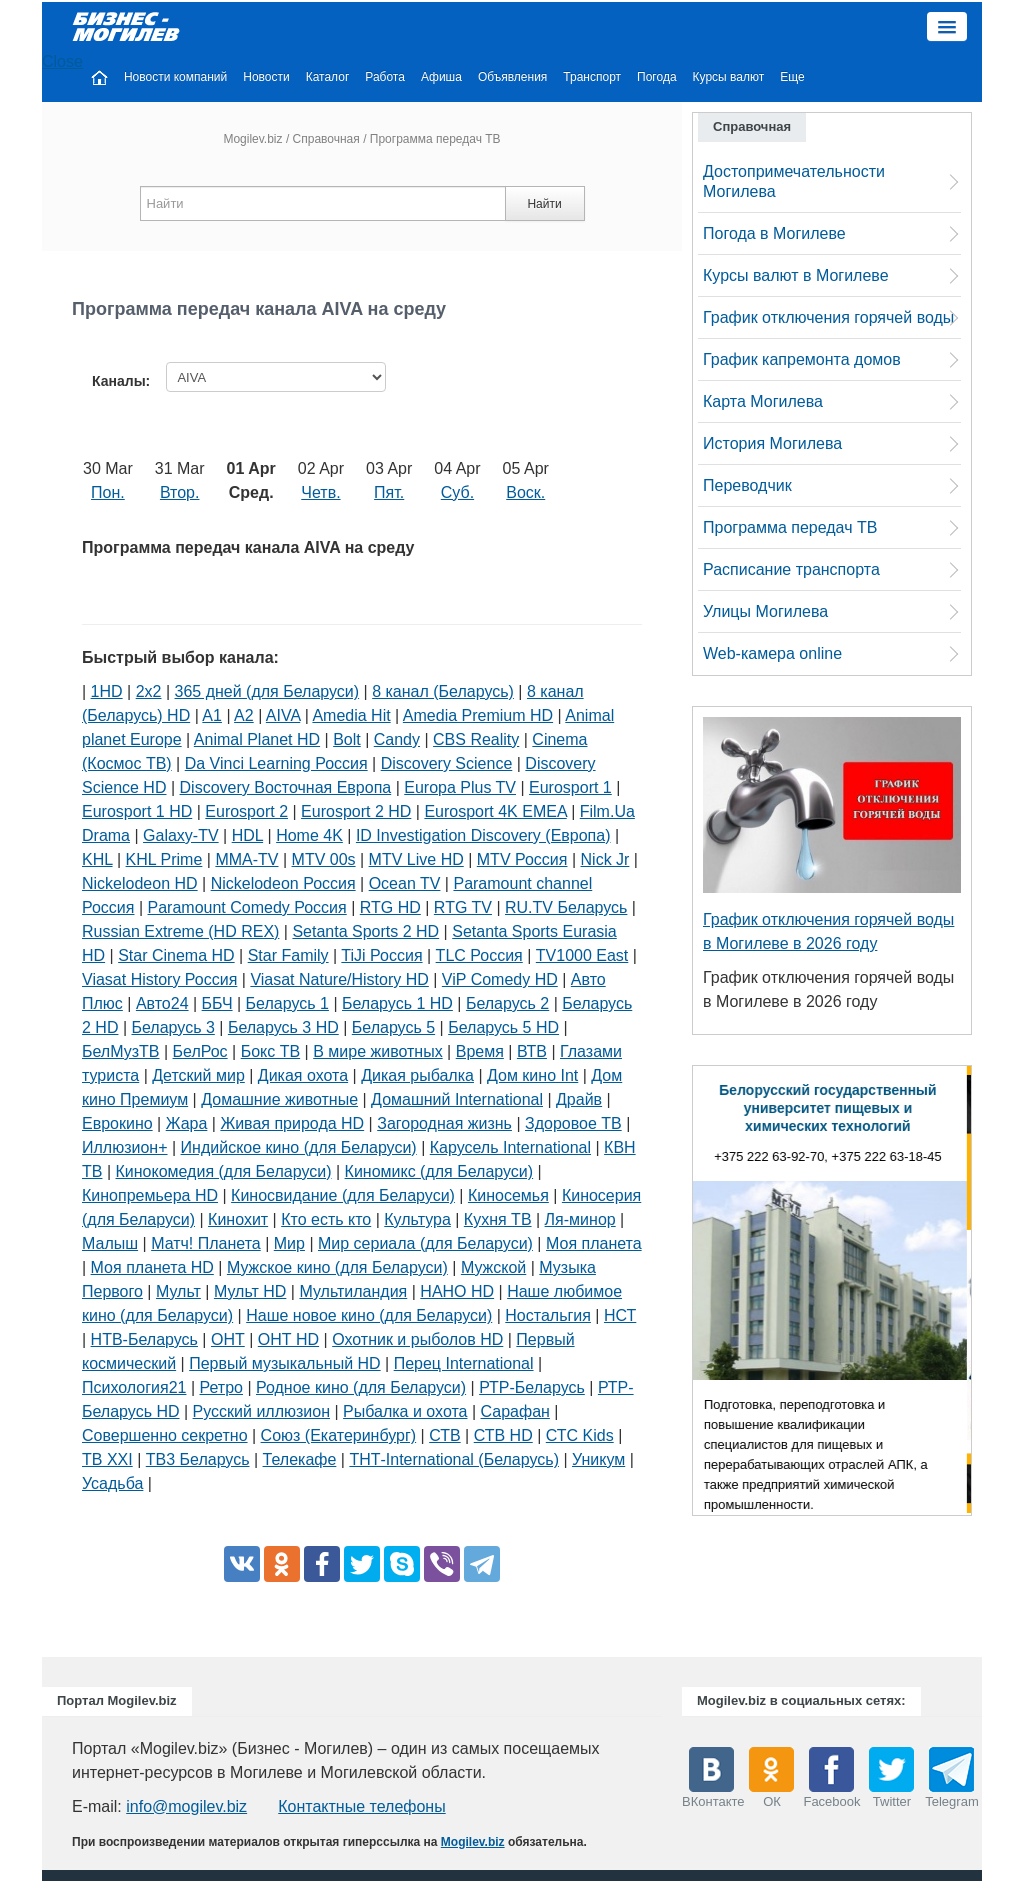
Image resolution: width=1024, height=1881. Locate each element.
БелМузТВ (121, 1051)
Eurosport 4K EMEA (495, 811)
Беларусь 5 (393, 1027)
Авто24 (162, 1003)
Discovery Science (447, 763)
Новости (266, 77)
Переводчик (747, 485)
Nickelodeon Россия (283, 883)
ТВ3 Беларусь (198, 1459)
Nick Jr (605, 859)
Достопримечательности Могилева (794, 181)
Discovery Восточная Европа (286, 787)
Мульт (178, 1291)
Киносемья (508, 1195)
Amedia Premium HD (478, 715)
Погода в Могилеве (774, 233)
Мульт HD (250, 1291)
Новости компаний (175, 77)
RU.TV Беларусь (566, 907)
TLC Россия (479, 955)
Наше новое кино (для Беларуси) (369, 1315)
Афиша (441, 77)
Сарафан (515, 1411)
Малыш (110, 1243)
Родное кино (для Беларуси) (361, 1387)
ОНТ (228, 1339)
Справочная (326, 139)
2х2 (149, 691)
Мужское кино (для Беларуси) (337, 1267)
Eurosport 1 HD (137, 811)
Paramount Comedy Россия (247, 907)
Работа (385, 77)
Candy (397, 739)
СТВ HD (503, 1435)
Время (480, 1051)
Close (62, 61)
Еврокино (117, 1123)
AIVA (283, 715)
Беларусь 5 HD (503, 1027)
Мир (289, 1243)
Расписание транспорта (791, 569)
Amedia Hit (351, 715)
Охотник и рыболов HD (417, 1339)
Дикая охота (303, 1075)
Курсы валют (729, 77)
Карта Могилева (763, 401)
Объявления (512, 77)
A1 (212, 715)
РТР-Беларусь (532, 1387)
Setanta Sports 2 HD (365, 931)
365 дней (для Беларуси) (267, 691)
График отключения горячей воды (828, 317)
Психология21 (134, 1387)
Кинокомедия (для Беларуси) (224, 1171)
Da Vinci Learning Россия (276, 763)
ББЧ (217, 1003)
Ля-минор (580, 1219)
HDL (247, 835)
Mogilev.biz (252, 139)
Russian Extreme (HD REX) (180, 931)
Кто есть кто (326, 1219)
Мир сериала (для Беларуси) (425, 1243)
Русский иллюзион (261, 1411)
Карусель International (510, 1147)
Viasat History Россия (159, 979)
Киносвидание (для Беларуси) (343, 1195)
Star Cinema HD (176, 955)
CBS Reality (476, 739)
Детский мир (198, 1075)
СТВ (444, 1435)
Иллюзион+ (125, 1147)
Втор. (180, 492)
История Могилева (772, 443)
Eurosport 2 (246, 811)
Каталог (328, 77)
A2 (244, 715)
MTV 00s (324, 859)
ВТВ (532, 1051)
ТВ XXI (107, 1459)
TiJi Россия (381, 955)
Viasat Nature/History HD (339, 979)
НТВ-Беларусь (144, 1339)
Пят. (389, 492)
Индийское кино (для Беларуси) (299, 1147)
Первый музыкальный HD (284, 1363)
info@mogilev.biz (186, 1806)
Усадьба (112, 1483)
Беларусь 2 (507, 1003)
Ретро (221, 1387)
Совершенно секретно (165, 1435)
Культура (417, 1219)
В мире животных (377, 1051)
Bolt (347, 739)
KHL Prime (164, 859)
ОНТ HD (288, 1339)
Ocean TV (405, 883)
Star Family (288, 955)
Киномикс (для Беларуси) (439, 1171)
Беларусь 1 (287, 1003)
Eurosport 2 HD (356, 811)
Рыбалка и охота (405, 1411)
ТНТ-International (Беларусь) (454, 1459)
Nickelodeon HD (140, 883)
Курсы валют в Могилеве (796, 275)
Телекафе (300, 1459)
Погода (657, 77)
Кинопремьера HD (150, 1195)
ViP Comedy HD (500, 979)
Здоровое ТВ (573, 1123)
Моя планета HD (152, 1267)
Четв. (320, 492)
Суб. (457, 492)
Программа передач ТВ (790, 527)
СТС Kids (580, 1435)
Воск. (525, 492)
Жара (187, 1123)
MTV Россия (522, 859)
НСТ (620, 1315)
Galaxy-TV (181, 835)
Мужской (493, 1267)
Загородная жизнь (444, 1123)
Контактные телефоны (361, 1806)
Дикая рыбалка (417, 1075)
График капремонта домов (802, 359)
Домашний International (457, 1099)
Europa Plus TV (460, 787)
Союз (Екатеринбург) (339, 1435)
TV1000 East (582, 955)
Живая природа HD (292, 1123)
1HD (107, 691)
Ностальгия (548, 1315)
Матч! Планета (206, 1243)
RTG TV (463, 907)
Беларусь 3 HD (283, 1027)
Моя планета (594, 1243)
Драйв (579, 1099)
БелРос (200, 1051)
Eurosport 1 (570, 787)
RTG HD (390, 907)
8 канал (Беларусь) (443, 691)
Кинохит (238, 1219)
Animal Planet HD (257, 739)
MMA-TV (246, 859)
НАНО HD (457, 1291)
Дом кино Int (532, 1075)
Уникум (598, 1459)
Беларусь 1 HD (397, 1003)
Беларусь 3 (173, 1027)
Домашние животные (279, 1099)
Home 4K (309, 835)
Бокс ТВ (270, 1051)
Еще (792, 77)
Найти (544, 204)
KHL (97, 859)
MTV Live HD (416, 859)
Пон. (108, 492)
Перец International (464, 1363)
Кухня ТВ (498, 1219)
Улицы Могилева (765, 611)
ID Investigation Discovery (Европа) (483, 835)
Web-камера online (772, 653)
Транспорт (592, 77)
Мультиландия (353, 1291)
